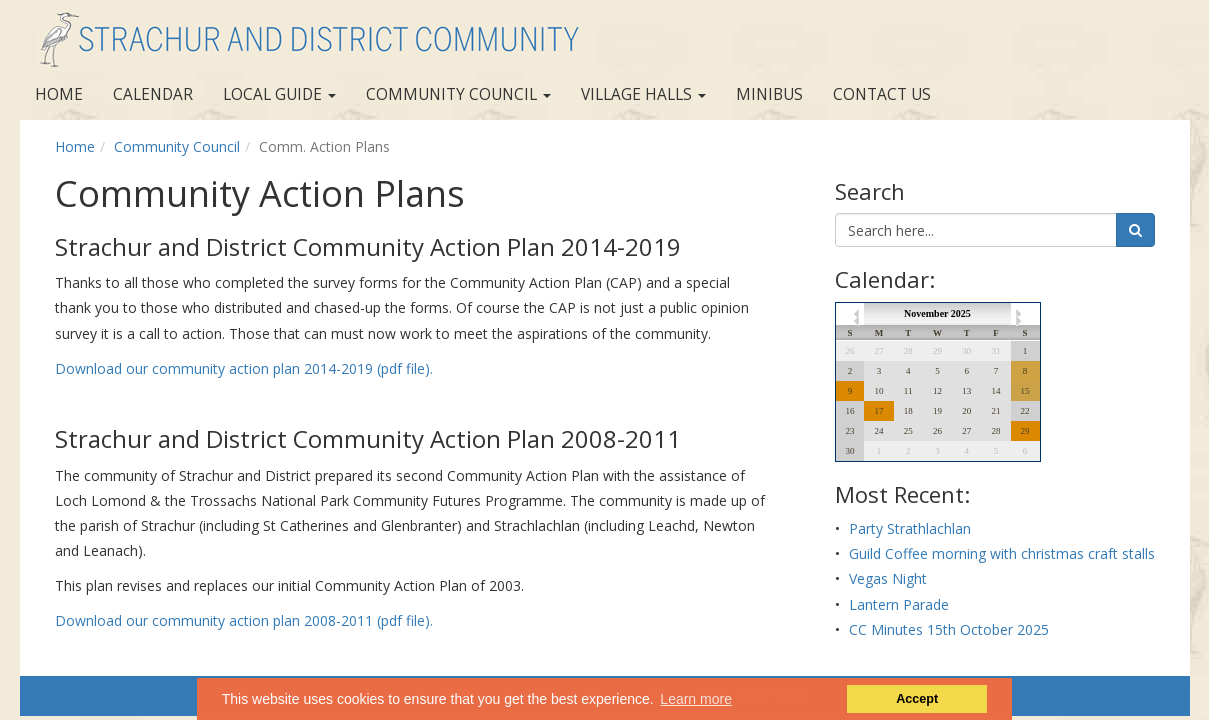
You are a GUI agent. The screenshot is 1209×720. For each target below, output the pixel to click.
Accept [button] (917, 699)
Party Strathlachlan (910, 528)
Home (59, 94)
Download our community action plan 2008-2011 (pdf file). (244, 620)
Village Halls (643, 94)
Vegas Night (888, 578)
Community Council (458, 94)
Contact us (882, 94)
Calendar (153, 94)
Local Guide (279, 94)
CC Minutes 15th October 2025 (949, 629)
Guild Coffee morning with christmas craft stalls (1002, 553)
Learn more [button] (696, 699)
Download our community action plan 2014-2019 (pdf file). (244, 368)
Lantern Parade (899, 604)
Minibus (769, 94)
